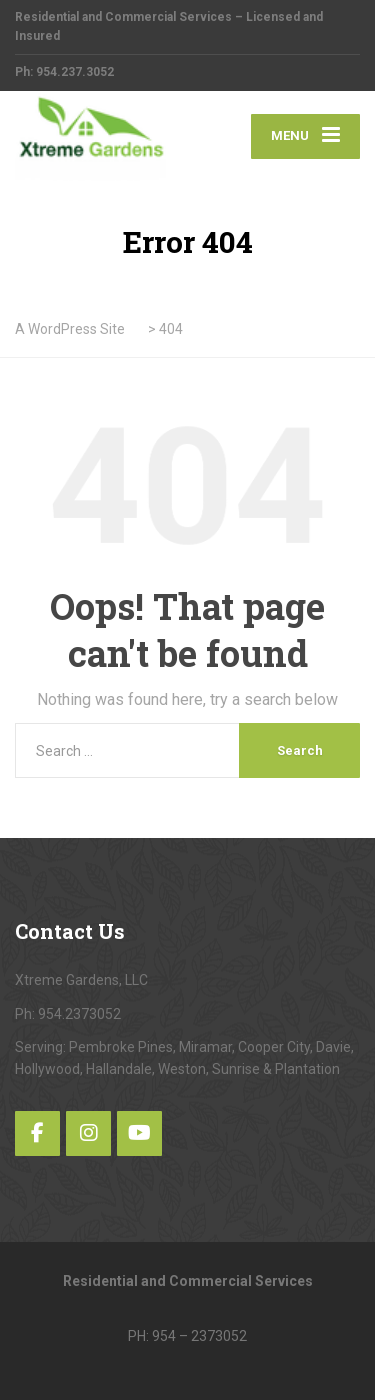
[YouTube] (139, 1133)
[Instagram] (88, 1133)
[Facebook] (37, 1133)
